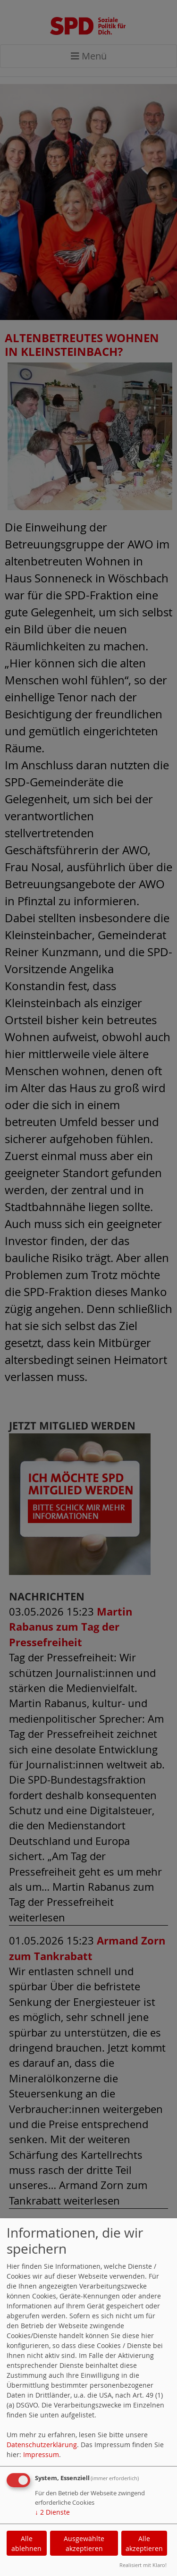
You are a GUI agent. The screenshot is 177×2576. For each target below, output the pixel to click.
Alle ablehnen (26, 2543)
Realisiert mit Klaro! (143, 2564)
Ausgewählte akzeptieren (84, 2543)
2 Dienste (52, 2512)
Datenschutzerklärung (42, 2444)
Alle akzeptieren (144, 2543)
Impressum (41, 2454)
